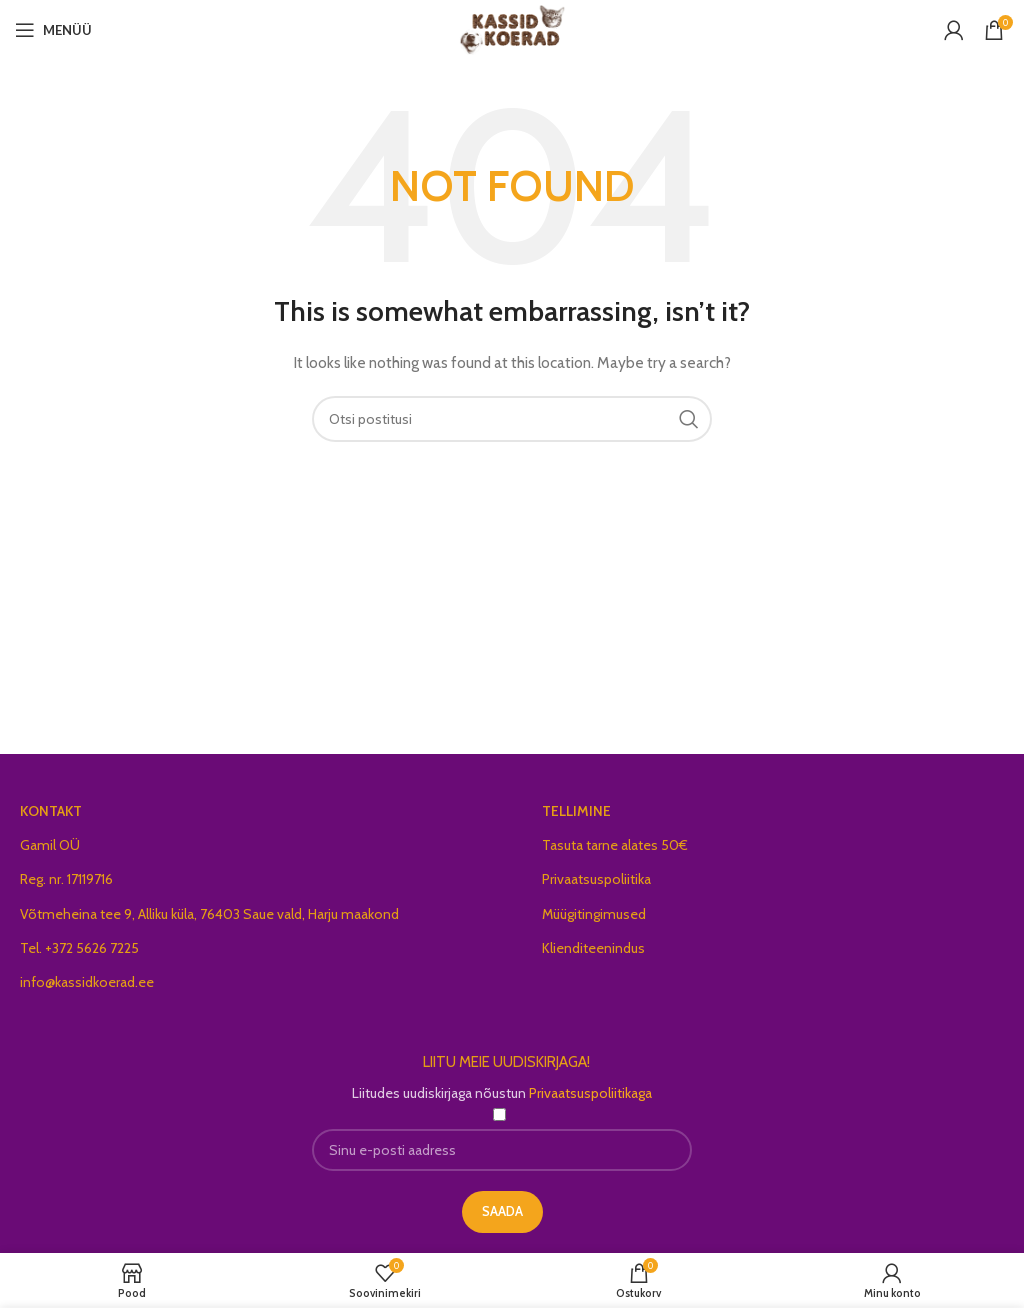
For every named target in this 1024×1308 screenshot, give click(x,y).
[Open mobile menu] (53, 30)
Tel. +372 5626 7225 (79, 948)
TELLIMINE (576, 811)
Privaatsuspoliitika (596, 879)
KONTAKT (51, 811)
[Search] (512, 419)
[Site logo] (512, 28)
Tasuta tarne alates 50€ (615, 845)
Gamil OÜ (50, 845)
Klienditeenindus (593, 948)
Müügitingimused (594, 914)
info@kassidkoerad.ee (87, 982)
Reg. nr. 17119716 (66, 879)
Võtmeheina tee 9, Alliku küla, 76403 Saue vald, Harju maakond (209, 914)
